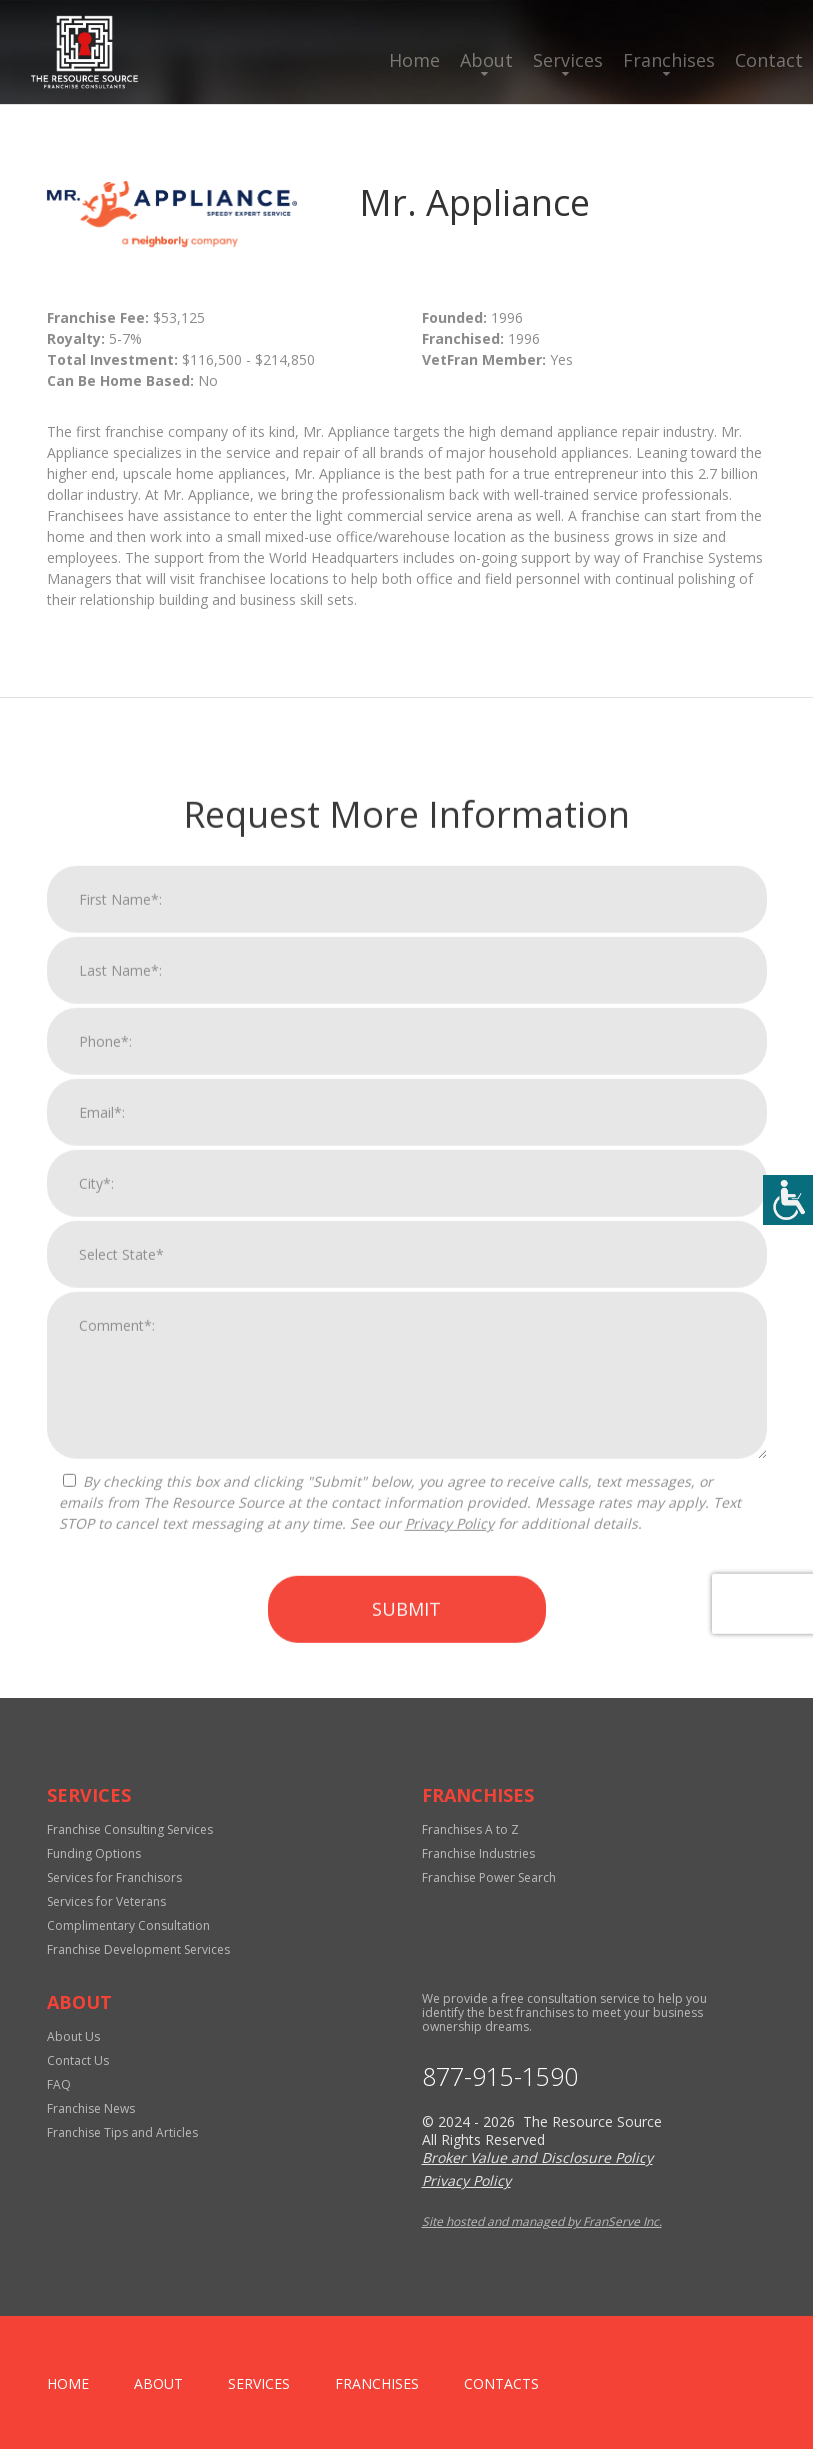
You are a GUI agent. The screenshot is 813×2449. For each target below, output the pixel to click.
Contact (769, 60)
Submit (406, 2090)
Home (414, 60)
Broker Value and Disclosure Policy (537, 2157)
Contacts (501, 2383)
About (486, 60)
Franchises (669, 60)
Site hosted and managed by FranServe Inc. (542, 2221)
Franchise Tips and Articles (122, 2132)
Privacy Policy (449, 2004)
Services (568, 60)
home (68, 2383)
